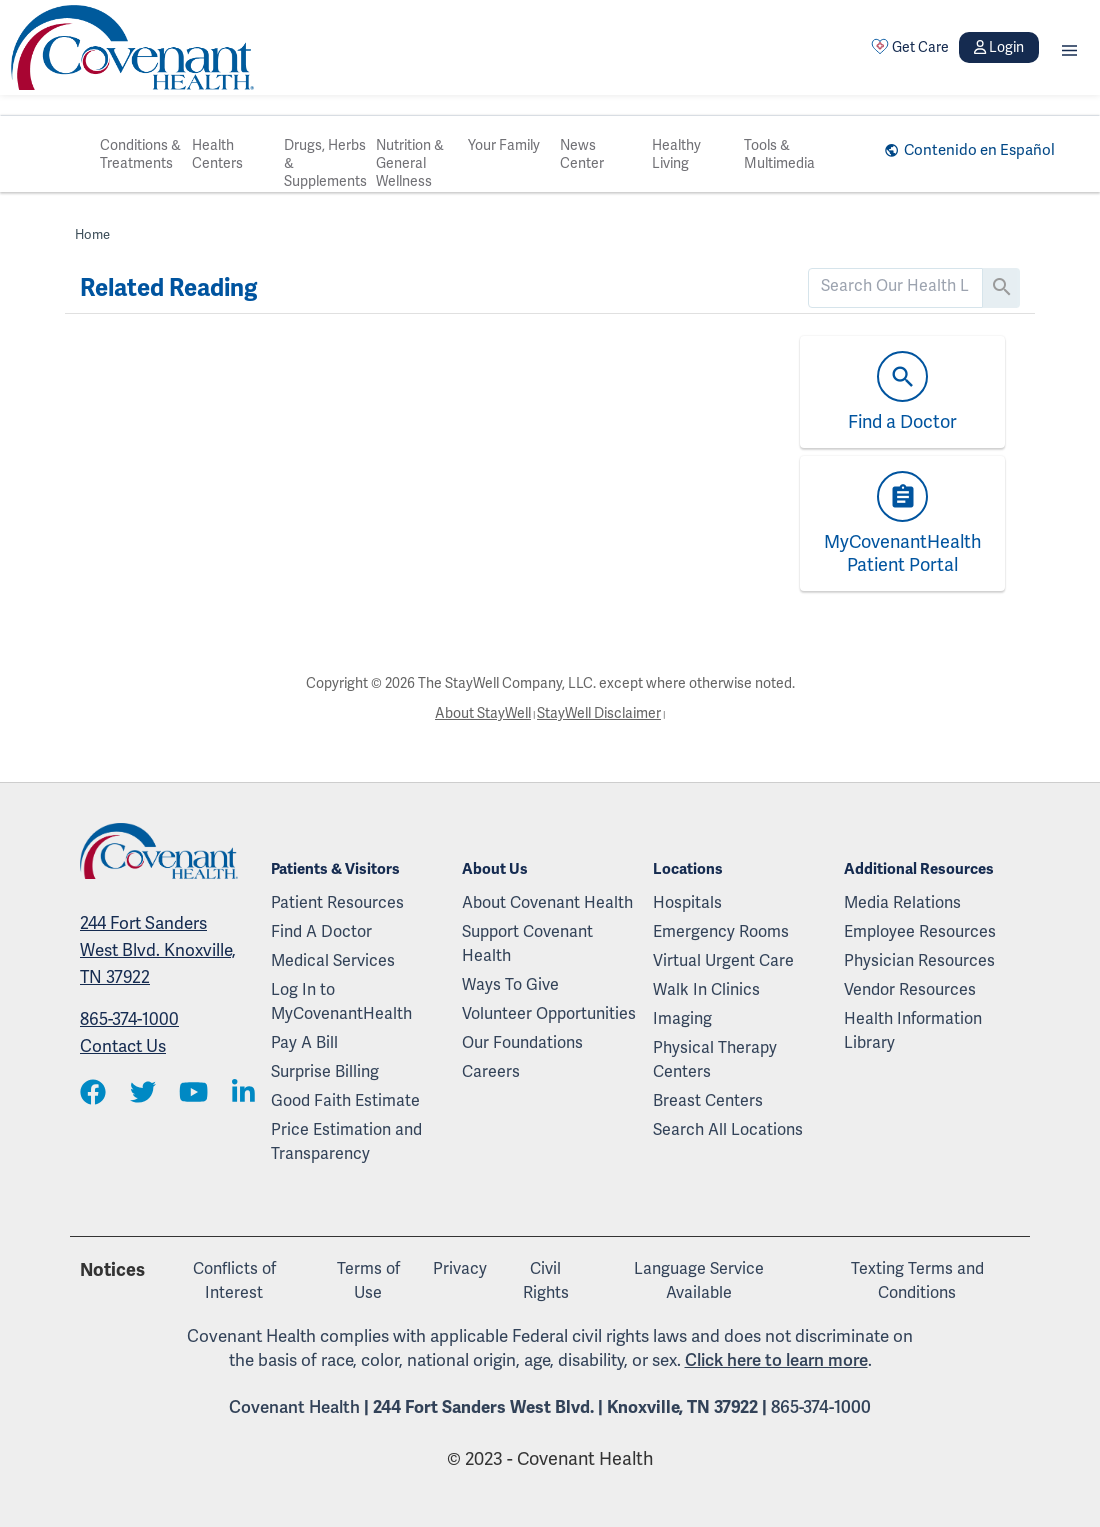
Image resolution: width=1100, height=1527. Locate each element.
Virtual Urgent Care (723, 960)
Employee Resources (920, 931)
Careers (491, 1071)
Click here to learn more (776, 1360)
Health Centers (217, 154)
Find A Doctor (321, 931)
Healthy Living (676, 154)
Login (999, 47)
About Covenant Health (547, 902)
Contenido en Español (979, 150)
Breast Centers (708, 1100)
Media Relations (902, 902)
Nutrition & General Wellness (410, 163)
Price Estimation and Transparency (346, 1141)
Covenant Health (294, 1407)
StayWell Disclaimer (599, 713)
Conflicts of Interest (234, 1280)
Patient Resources (337, 902)
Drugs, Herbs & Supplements (325, 163)
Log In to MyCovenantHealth (341, 1001)
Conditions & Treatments (140, 154)
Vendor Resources (910, 989)
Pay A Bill (304, 1042)
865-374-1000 (129, 1019)
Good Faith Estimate (345, 1100)
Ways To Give (510, 984)
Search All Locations (728, 1129)
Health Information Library (913, 1030)
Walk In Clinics (706, 989)
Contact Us (123, 1046)
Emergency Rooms (721, 931)
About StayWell (483, 713)
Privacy (460, 1268)
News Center (582, 154)
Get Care (910, 47)
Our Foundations (522, 1042)
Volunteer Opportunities (549, 1013)
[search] (895, 286)
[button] (1069, 47)
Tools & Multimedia (779, 154)
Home (92, 234)
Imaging (682, 1018)
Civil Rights (546, 1280)
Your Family (504, 145)
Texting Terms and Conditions (917, 1280)
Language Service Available (699, 1280)
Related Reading (168, 288)
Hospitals (687, 902)
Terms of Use (368, 1280)
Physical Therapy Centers (715, 1059)
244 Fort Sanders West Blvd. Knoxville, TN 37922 (158, 950)
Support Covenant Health (527, 943)
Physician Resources (919, 960)
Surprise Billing (325, 1071)
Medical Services (333, 960)
